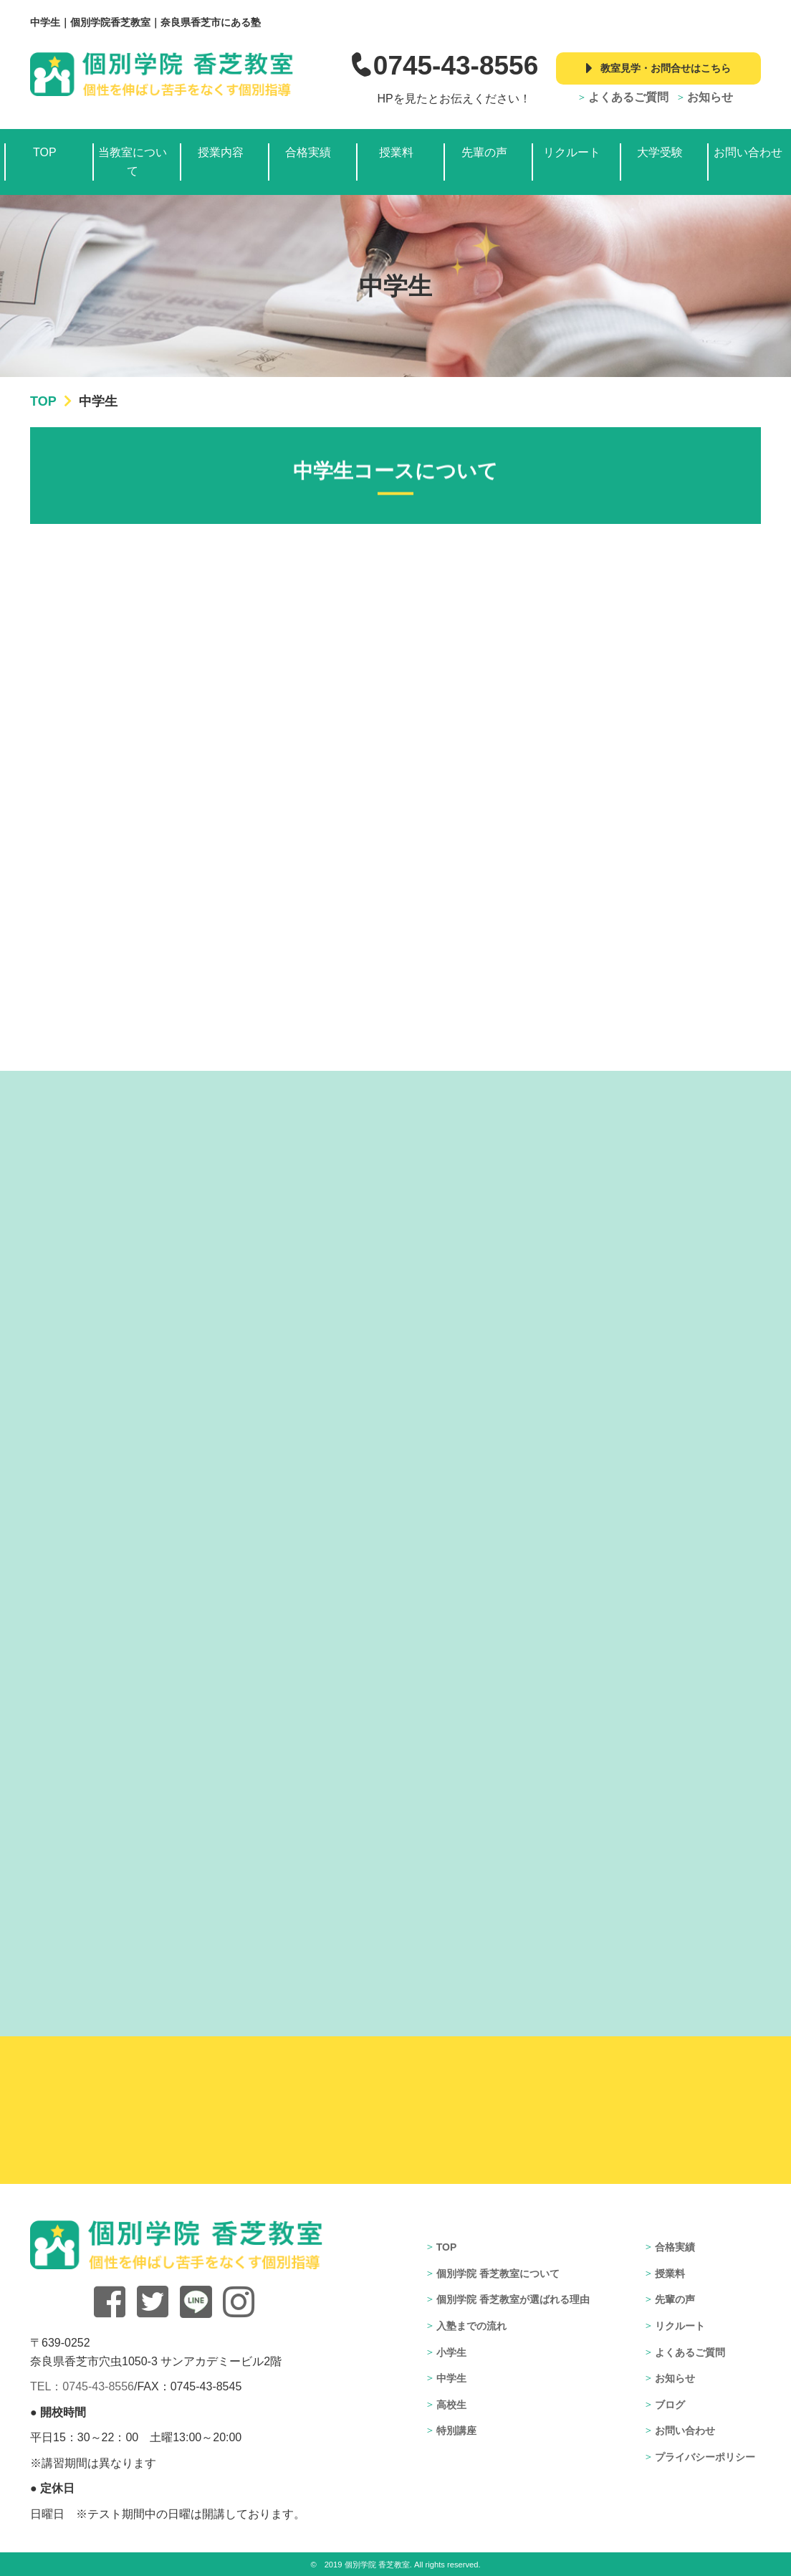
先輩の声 (484, 152)
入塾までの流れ (471, 2326)
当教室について (132, 161)
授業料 (396, 152)
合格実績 (308, 152)
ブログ (670, 2404)
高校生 (451, 2404)
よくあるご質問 (628, 97)
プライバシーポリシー (705, 2457)
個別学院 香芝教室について (498, 2273)
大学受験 (660, 152)
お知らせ (710, 97)
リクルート (571, 152)
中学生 (451, 2378)
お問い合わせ (748, 152)
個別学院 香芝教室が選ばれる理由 (513, 2299)
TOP (45, 152)
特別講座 (456, 2430)
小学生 (451, 2352)
